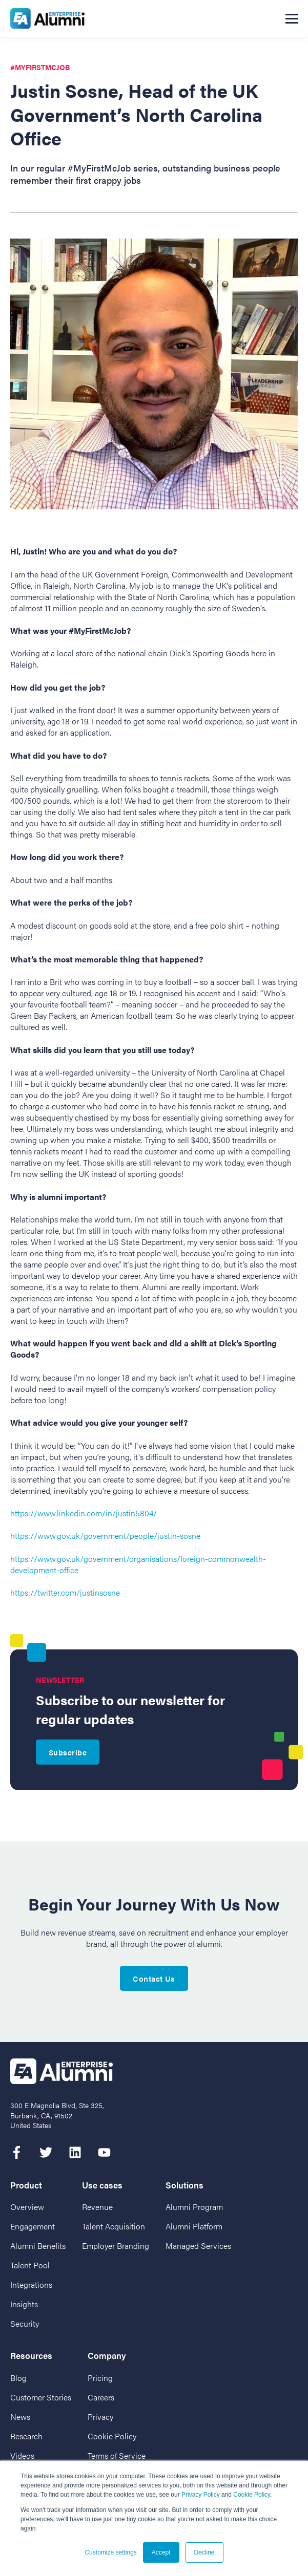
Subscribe (68, 1752)
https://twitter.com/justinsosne (65, 1592)
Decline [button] (204, 2552)
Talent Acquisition (113, 2226)
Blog (18, 2378)
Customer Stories (40, 2397)
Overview (27, 2207)
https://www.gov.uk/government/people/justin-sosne (105, 1535)
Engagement (32, 2226)
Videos (22, 2455)
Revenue (97, 2207)
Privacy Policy (200, 2494)
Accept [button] (161, 2552)
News (20, 2416)
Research (26, 2436)
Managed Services (198, 2245)
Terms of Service (117, 2455)
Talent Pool (30, 2265)
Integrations (31, 2284)
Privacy (100, 2416)
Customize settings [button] (110, 2552)
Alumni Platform (194, 2226)
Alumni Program (194, 2207)
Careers (101, 2397)
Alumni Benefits (38, 2245)
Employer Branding (115, 2245)
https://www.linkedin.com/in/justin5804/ (83, 1513)
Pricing (100, 2378)
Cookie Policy (251, 2494)
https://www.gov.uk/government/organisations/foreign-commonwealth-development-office (138, 1564)
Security (24, 2323)
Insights (24, 2304)
